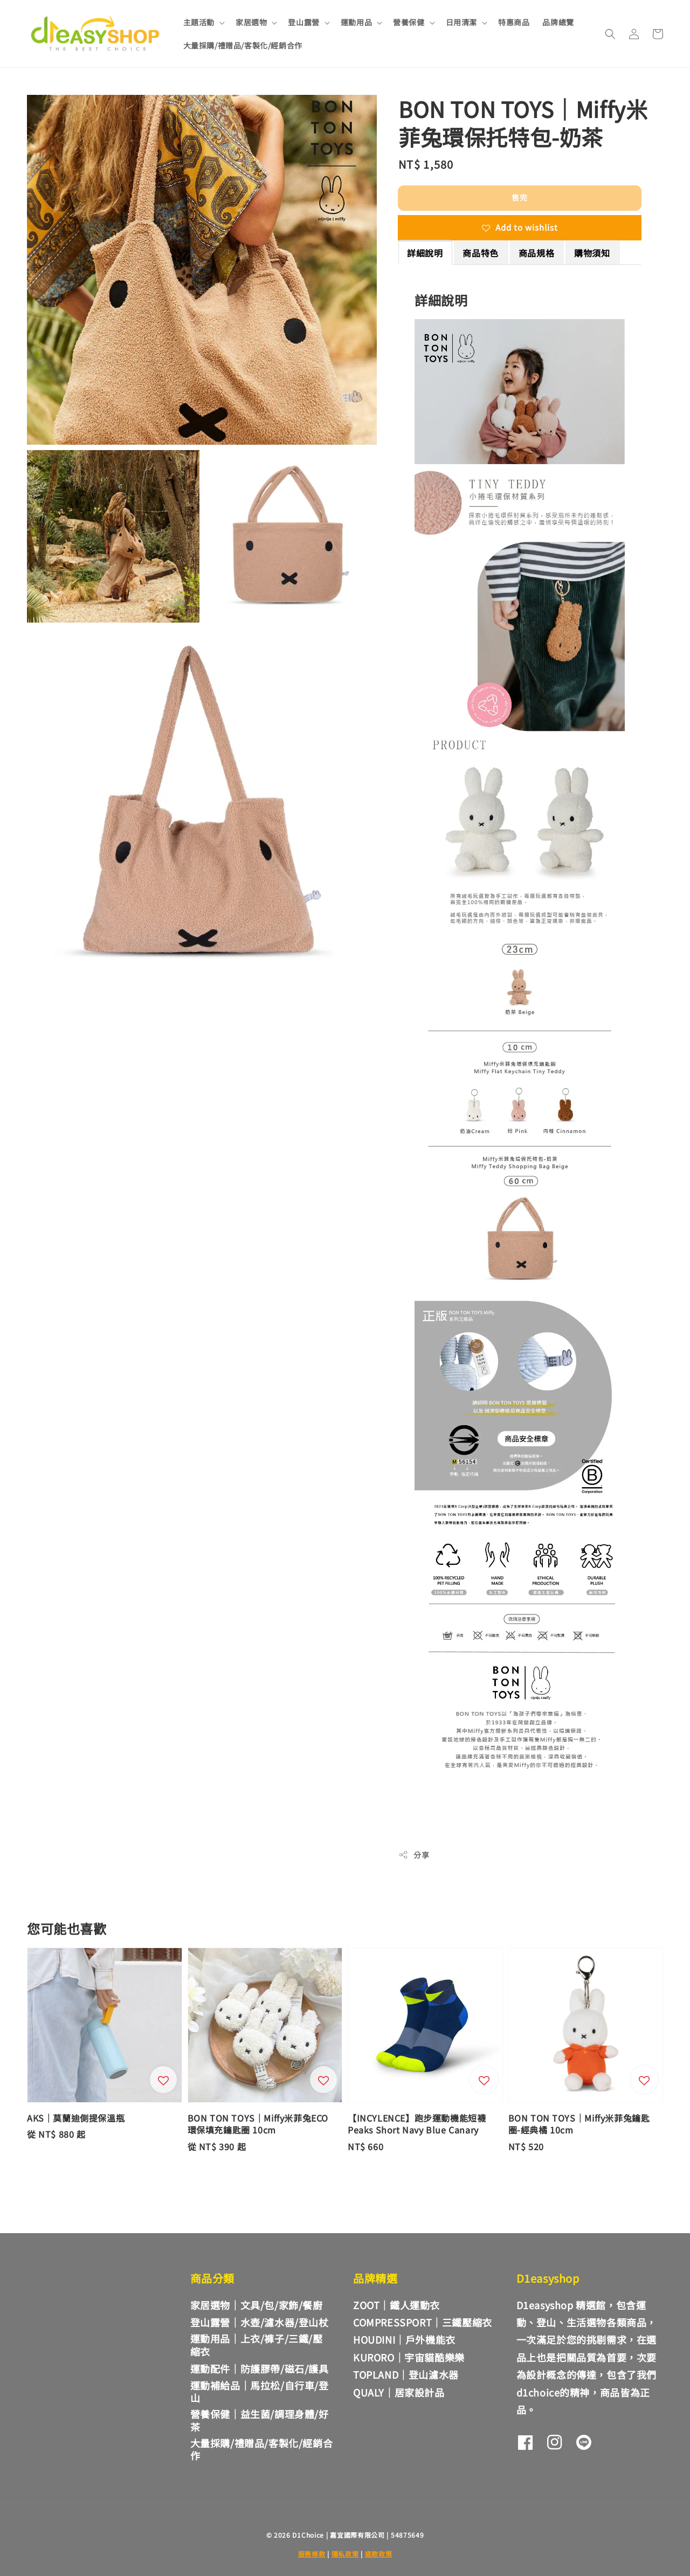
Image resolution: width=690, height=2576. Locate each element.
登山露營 (303, 22)
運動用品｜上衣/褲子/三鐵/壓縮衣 (256, 2344)
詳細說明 (425, 252)
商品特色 (480, 252)
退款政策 (378, 2553)
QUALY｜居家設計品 (399, 2392)
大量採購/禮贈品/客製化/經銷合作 (242, 45)
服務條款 (312, 2553)
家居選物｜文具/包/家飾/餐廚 (256, 2305)
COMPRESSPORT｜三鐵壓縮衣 (422, 2322)
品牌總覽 (558, 22)
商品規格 (536, 252)
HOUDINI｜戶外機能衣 (404, 2339)
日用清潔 (461, 22)
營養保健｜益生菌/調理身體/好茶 (259, 2420)
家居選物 (251, 22)
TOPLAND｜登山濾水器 (406, 2374)
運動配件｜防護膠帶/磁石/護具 (259, 2368)
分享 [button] (413, 1854)
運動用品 (356, 22)
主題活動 (199, 22)
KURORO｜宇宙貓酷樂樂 (409, 2357)
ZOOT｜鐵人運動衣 (396, 2305)
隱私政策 (345, 2553)
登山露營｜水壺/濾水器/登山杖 (259, 2322)
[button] (610, 34)
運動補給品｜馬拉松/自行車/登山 (259, 2391)
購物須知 (592, 252)
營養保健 (408, 22)
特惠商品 (513, 22)
